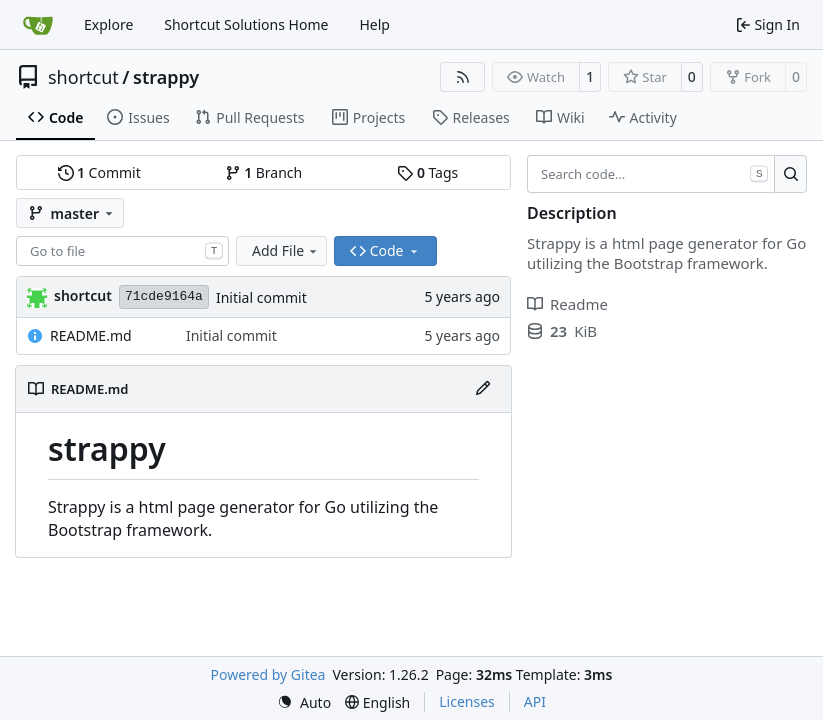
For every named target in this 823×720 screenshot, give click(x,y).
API (535, 701)
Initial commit (261, 297)
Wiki (560, 117)
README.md (91, 335)
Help (374, 24)
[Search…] (790, 174)
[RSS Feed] (463, 77)
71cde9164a (164, 296)
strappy (166, 77)
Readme (567, 304)
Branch (264, 172)
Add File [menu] (286, 250)
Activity (643, 117)
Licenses (467, 701)
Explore (108, 24)
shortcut (83, 77)
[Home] (38, 25)
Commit (99, 172)
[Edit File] (483, 389)
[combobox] (122, 251)
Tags (427, 172)
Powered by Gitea (268, 674)
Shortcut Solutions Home (246, 24)
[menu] (304, 702)
